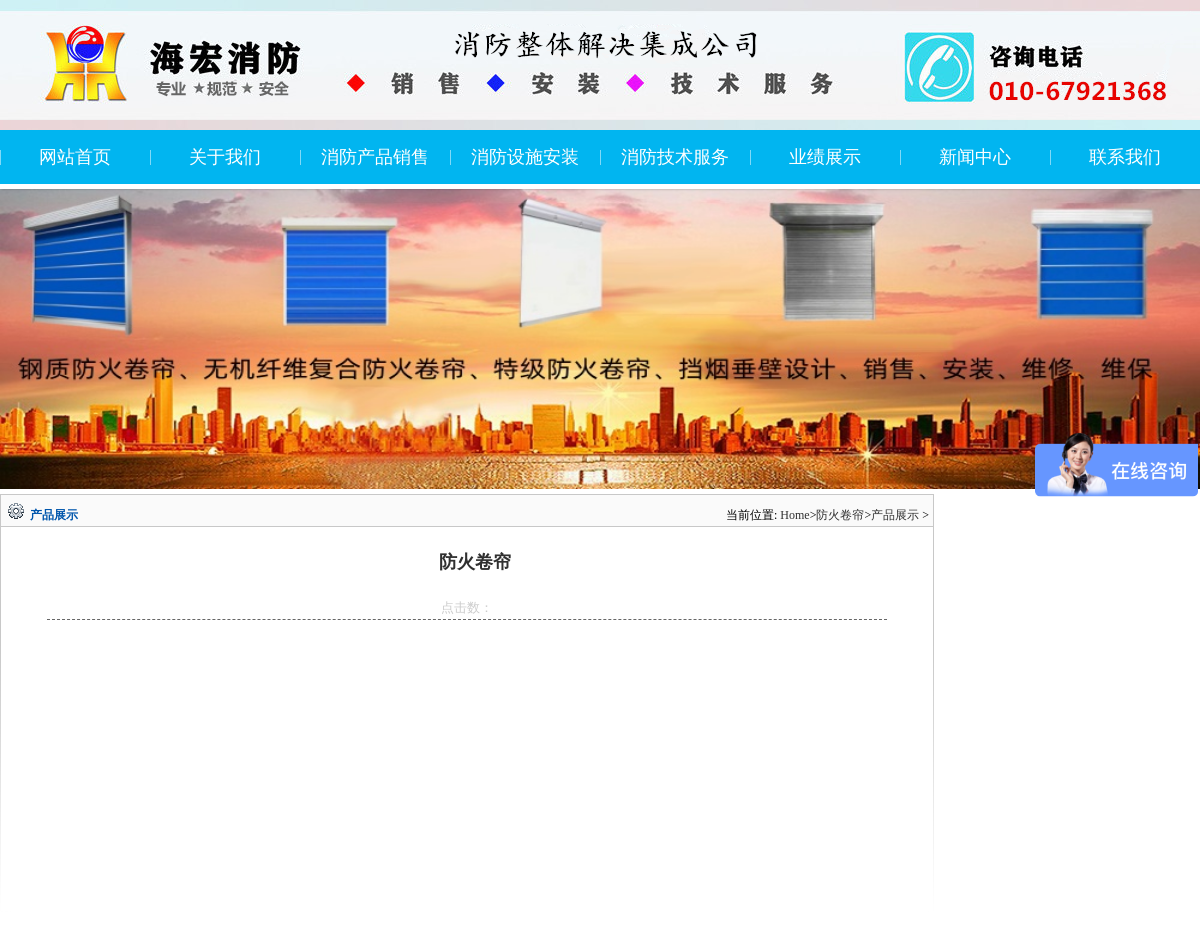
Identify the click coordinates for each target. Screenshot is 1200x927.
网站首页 (75, 157)
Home (794, 515)
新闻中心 (975, 157)
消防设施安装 (525, 157)
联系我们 (1125, 157)
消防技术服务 (675, 157)
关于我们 (225, 157)
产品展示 (895, 515)
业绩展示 (825, 157)
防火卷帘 (840, 515)
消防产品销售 (375, 157)
